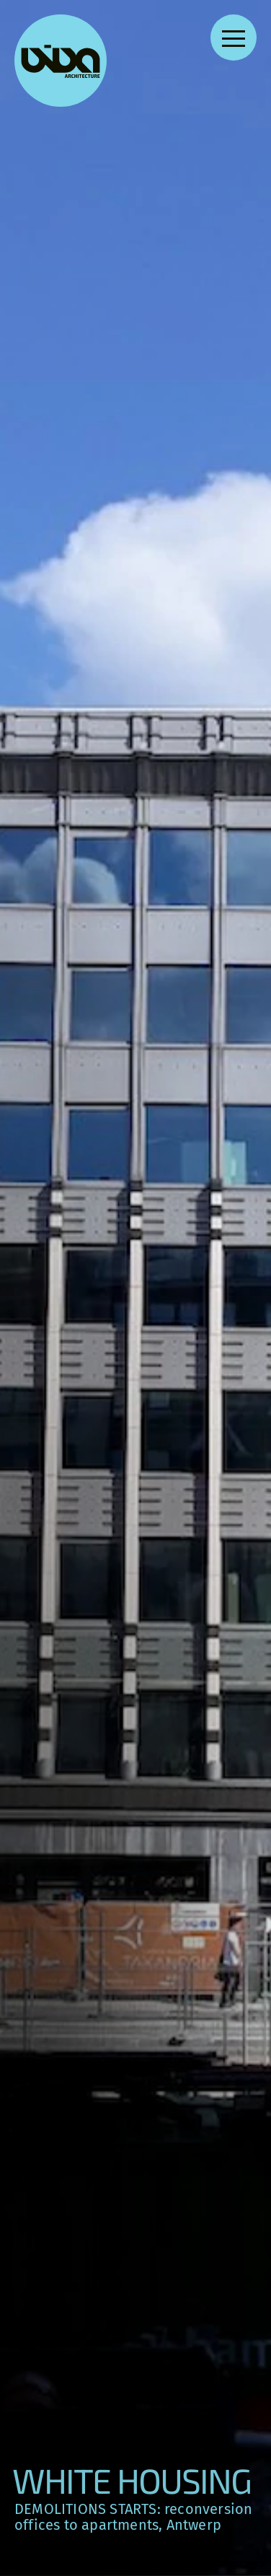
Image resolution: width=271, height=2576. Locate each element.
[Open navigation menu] (233, 37)
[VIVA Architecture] (60, 60)
